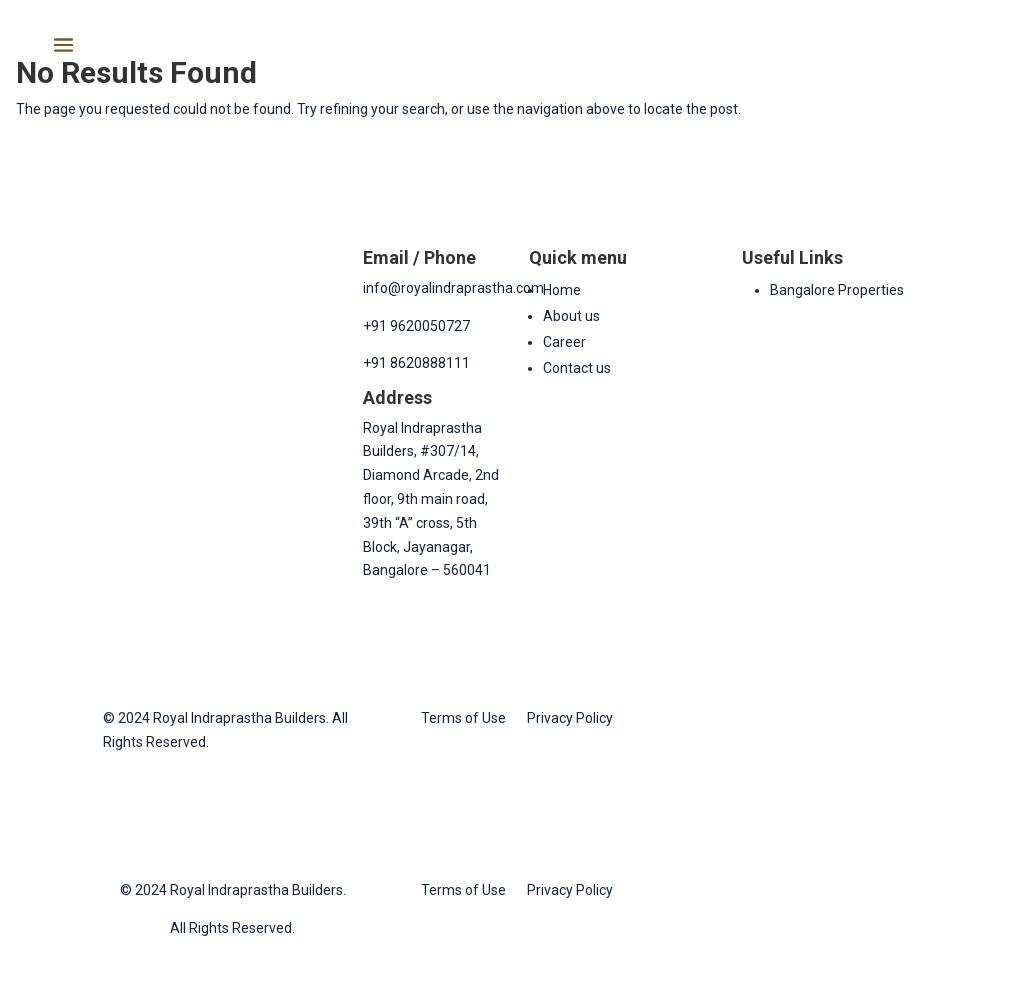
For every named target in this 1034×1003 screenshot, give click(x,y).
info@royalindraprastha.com (453, 288)
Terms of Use (463, 718)
